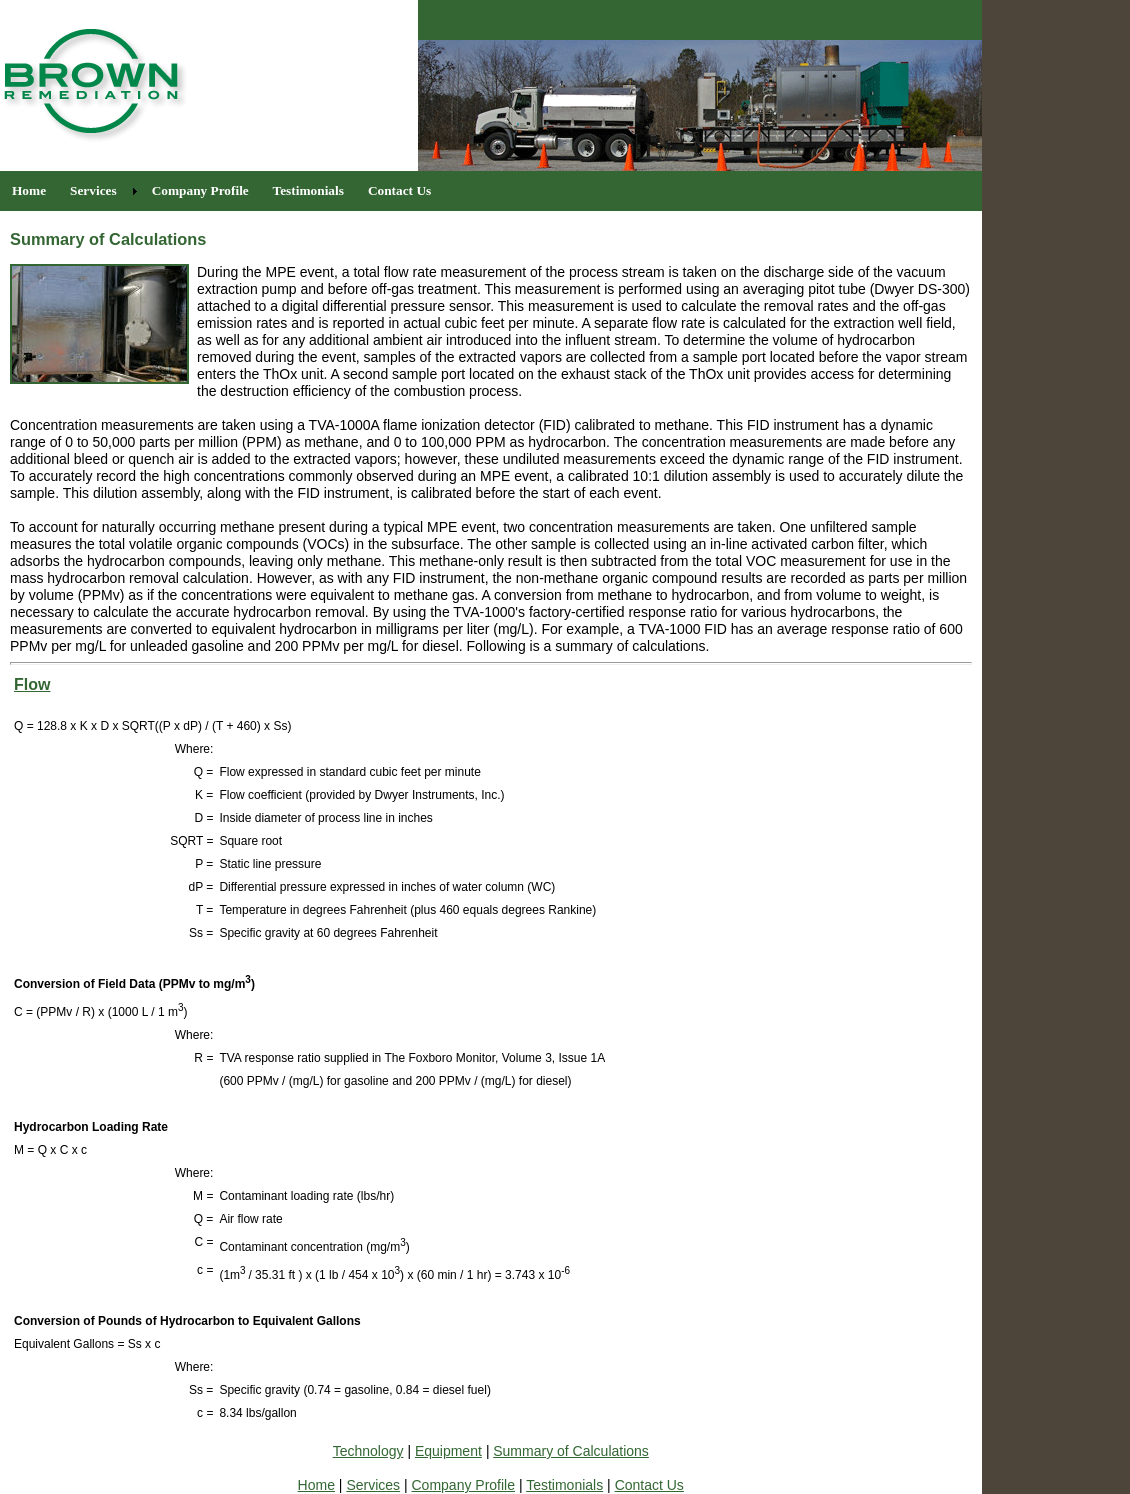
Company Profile (464, 1485)
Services (373, 1485)
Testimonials (564, 1485)
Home (316, 1485)
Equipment (448, 1451)
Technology (368, 1451)
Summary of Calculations (571, 1451)
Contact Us (649, 1485)
